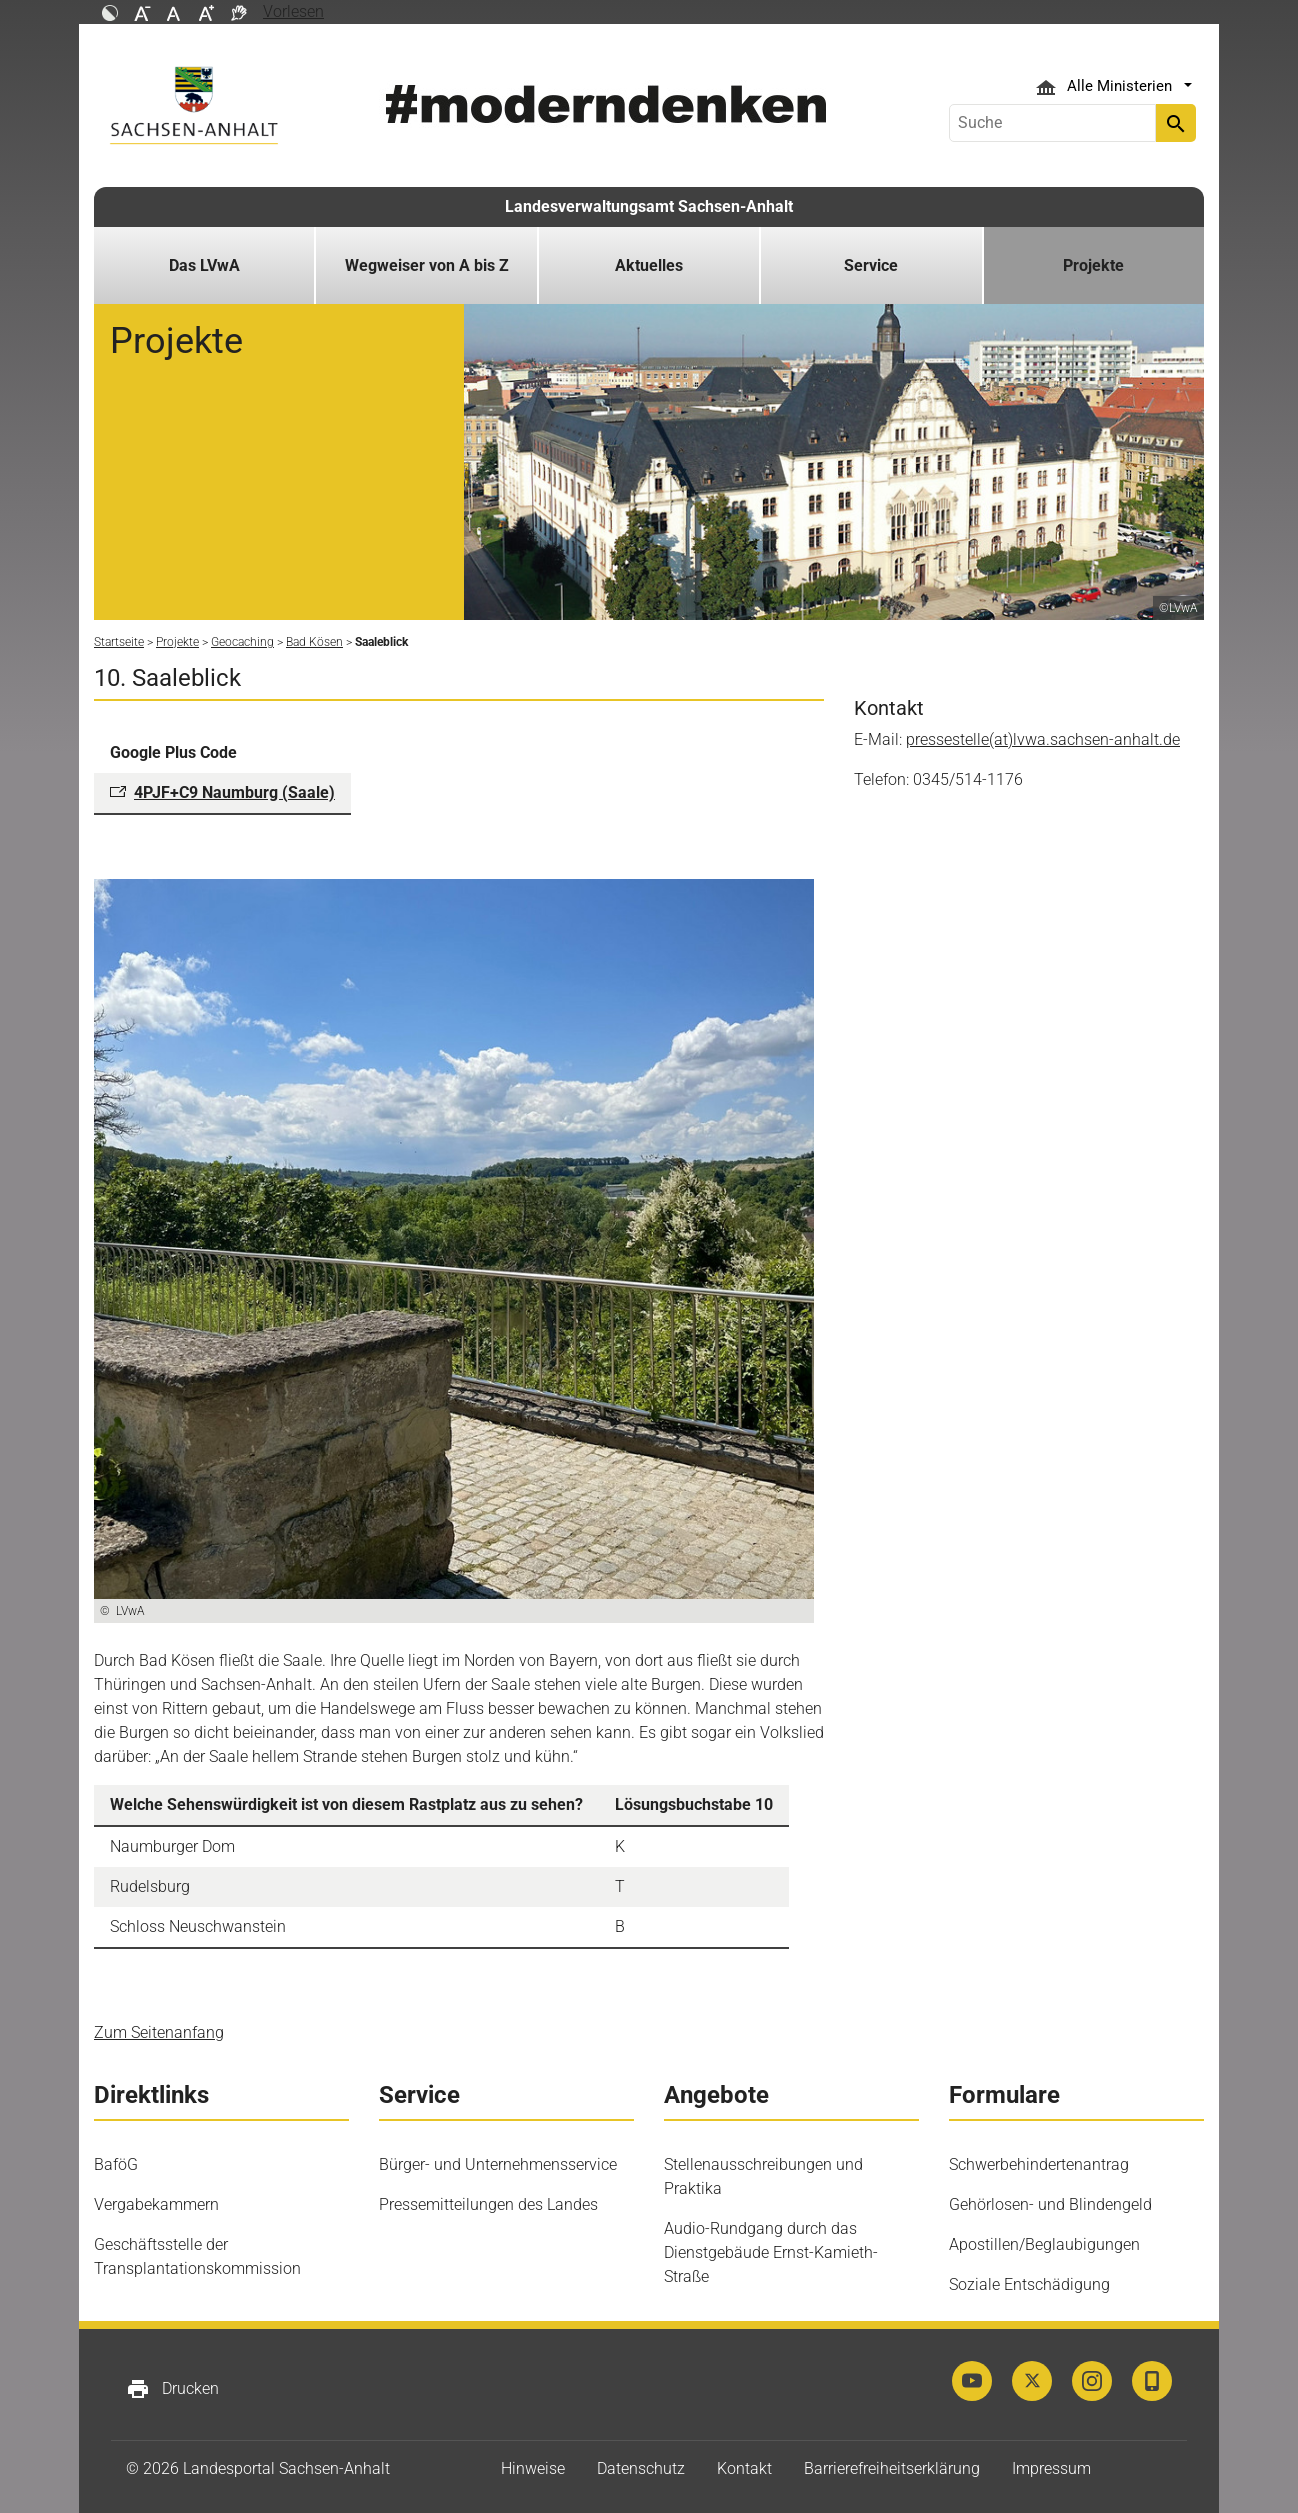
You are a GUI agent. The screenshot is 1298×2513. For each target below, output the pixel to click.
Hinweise (533, 2468)
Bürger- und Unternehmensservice (498, 2164)
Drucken (172, 2389)
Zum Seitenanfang (159, 2032)
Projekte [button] (1093, 265)
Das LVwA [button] (204, 265)
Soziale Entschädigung (1029, 2284)
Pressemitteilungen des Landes (488, 2204)
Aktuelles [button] (649, 265)
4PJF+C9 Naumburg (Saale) (234, 792)
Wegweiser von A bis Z (427, 265)
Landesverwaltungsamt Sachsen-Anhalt (649, 206)
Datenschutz (641, 2468)
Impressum (1051, 2468)
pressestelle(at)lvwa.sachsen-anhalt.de (1043, 739)
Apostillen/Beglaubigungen (1044, 2244)
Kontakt (744, 2468)
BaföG (116, 2164)
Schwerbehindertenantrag (1039, 2164)
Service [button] (871, 265)
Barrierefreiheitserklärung (892, 2468)
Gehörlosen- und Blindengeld (1050, 2204)
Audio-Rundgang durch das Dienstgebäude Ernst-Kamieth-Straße (771, 2252)
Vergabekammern (156, 2204)
